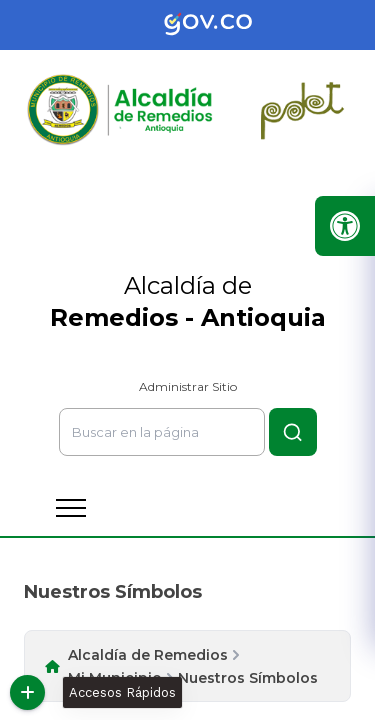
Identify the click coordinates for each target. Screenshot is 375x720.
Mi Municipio (115, 678)
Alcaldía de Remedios (148, 655)
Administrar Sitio (188, 386)
